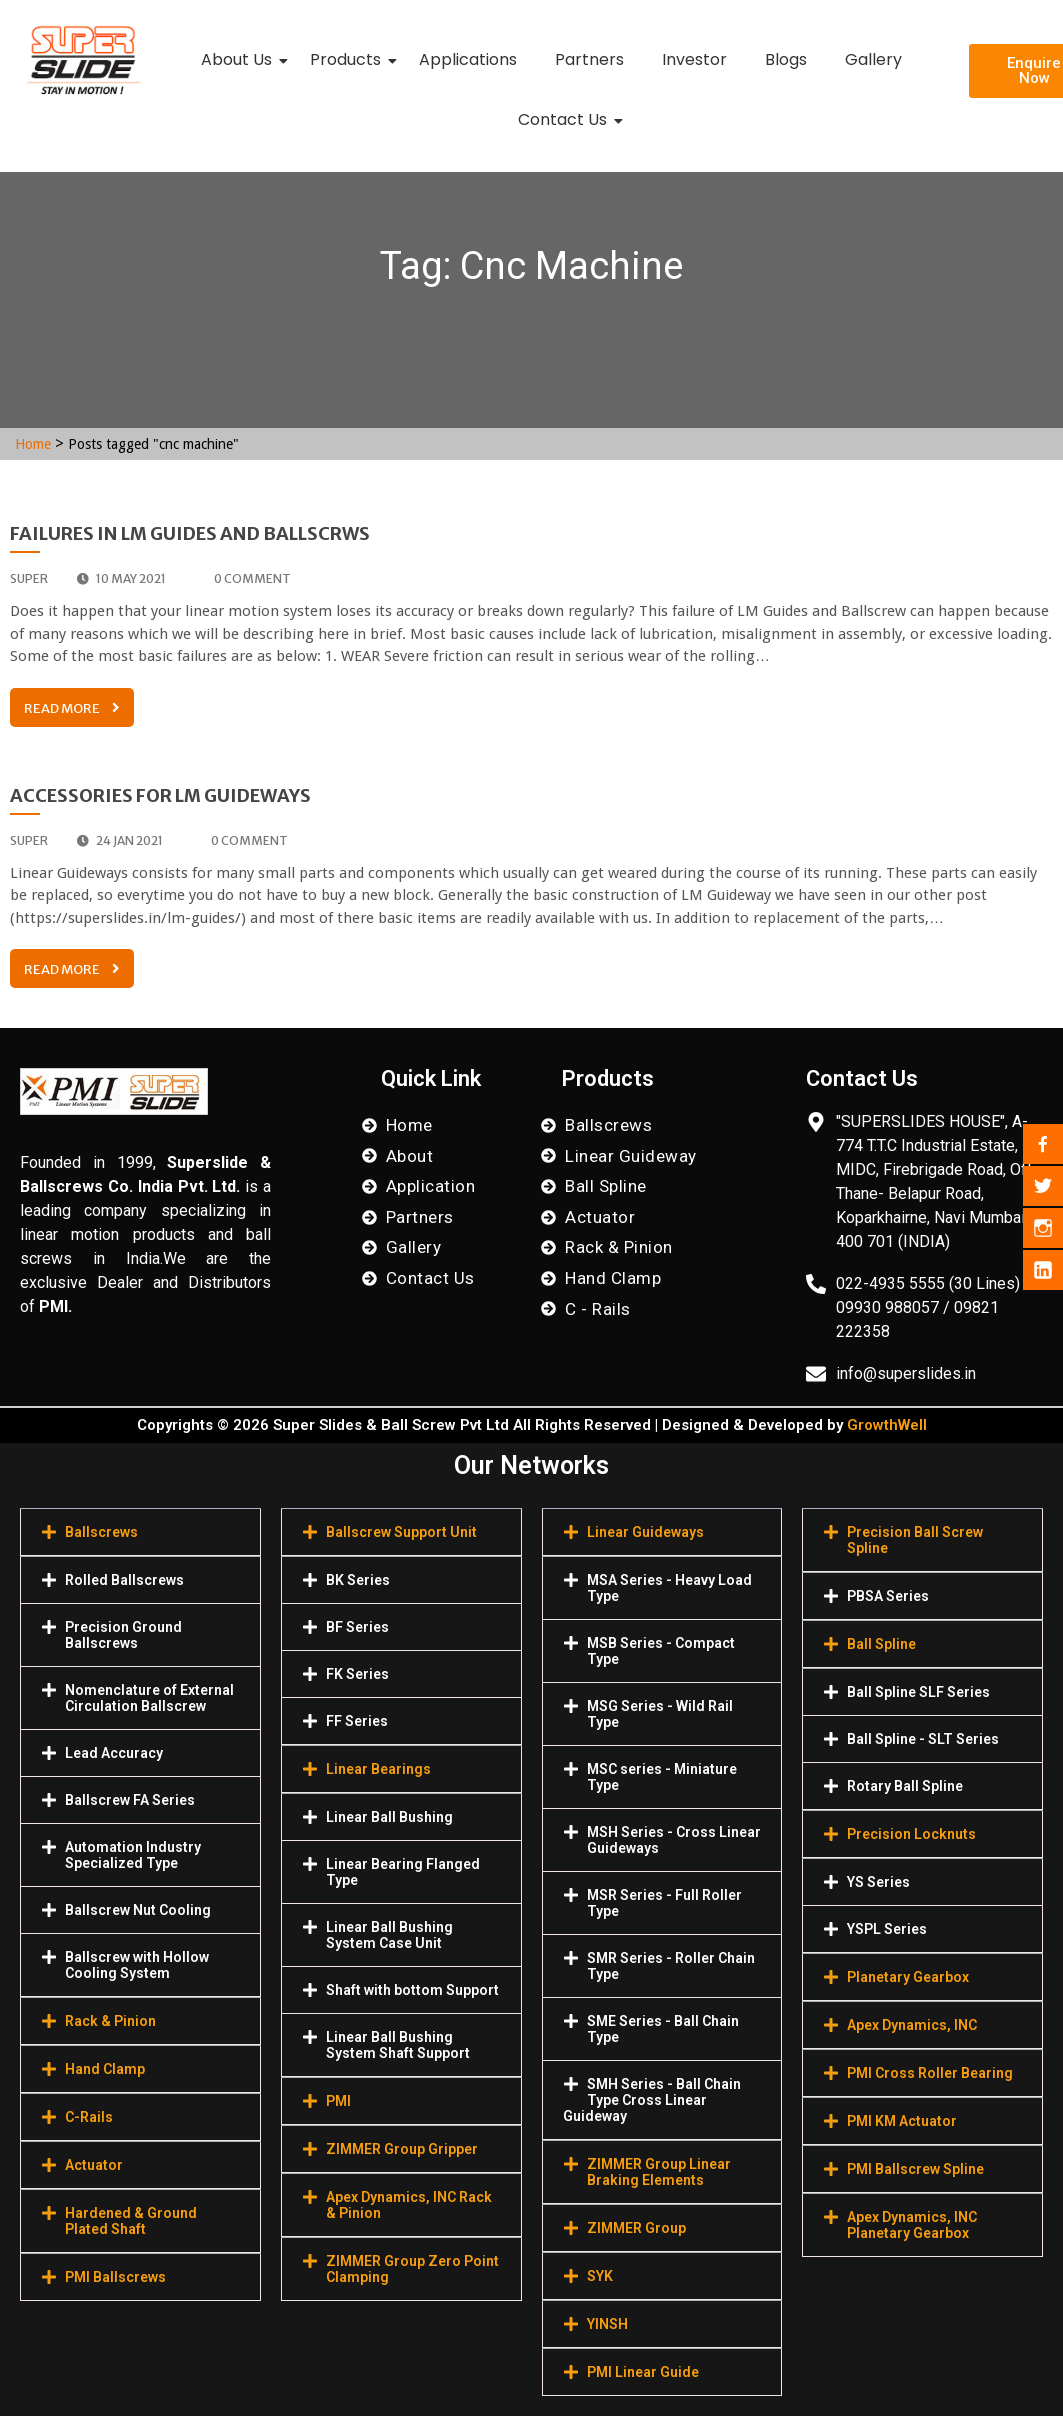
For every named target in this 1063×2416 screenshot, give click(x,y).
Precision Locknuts (911, 1834)
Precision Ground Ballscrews (123, 1635)
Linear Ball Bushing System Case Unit (389, 1935)
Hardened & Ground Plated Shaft (131, 2221)
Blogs (786, 59)
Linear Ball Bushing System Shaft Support (398, 2045)
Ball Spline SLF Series (918, 1692)
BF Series (357, 1627)
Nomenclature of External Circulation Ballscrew (149, 1698)
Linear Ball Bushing (389, 1817)
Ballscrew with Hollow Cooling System (137, 1965)
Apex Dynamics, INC (912, 2025)
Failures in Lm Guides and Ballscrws (190, 533)
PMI (338, 2101)
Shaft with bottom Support (412, 1990)
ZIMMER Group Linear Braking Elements (659, 2172)
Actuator (94, 2165)
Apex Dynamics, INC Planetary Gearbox (912, 2225)
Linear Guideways (645, 1532)
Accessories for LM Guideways (160, 795)
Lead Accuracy (114, 1753)
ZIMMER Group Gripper (402, 2149)
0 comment (243, 578)
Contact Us (566, 119)
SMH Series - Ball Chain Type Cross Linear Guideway (652, 2100)
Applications (468, 59)
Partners (589, 59)
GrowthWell (887, 1425)
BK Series (358, 1580)
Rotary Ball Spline (905, 1786)
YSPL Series (887, 1929)
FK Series (357, 1674)
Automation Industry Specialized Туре (133, 1855)
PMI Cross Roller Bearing (930, 2073)
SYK (600, 2276)
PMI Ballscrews (115, 2277)
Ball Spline (881, 1644)
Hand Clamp (105, 2069)
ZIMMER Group (636, 2228)
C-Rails (89, 2117)
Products (349, 59)
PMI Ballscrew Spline (915, 2169)
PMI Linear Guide (643, 2372)
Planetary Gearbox (908, 1977)
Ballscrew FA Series (130, 1800)
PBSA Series (888, 1596)
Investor (694, 59)
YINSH (607, 2324)
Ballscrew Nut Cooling (138, 1910)
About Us (240, 59)
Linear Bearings (378, 1769)
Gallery (873, 59)
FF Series (357, 1721)
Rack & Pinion (110, 2021)
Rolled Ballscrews (124, 1580)
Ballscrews (101, 1532)
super (29, 578)
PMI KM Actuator (902, 2121)
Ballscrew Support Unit (401, 1532)
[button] (140, 1532)
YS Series (878, 1882)
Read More (72, 708)
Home (33, 444)
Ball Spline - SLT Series (923, 1739)
